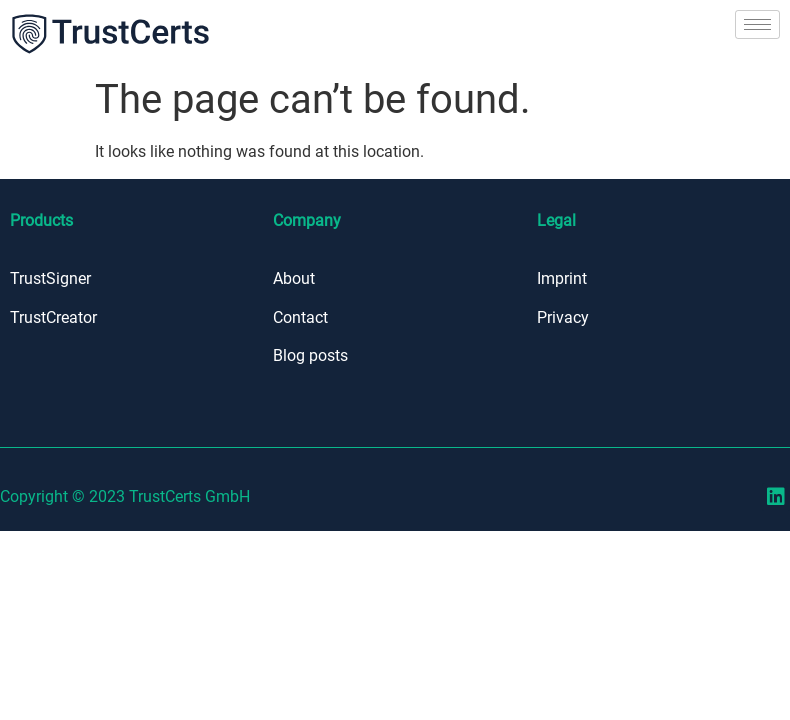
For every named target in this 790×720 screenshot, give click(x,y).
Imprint (562, 278)
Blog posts (310, 355)
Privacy (563, 316)
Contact (300, 316)
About (294, 278)
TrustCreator (53, 316)
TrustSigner (50, 278)
